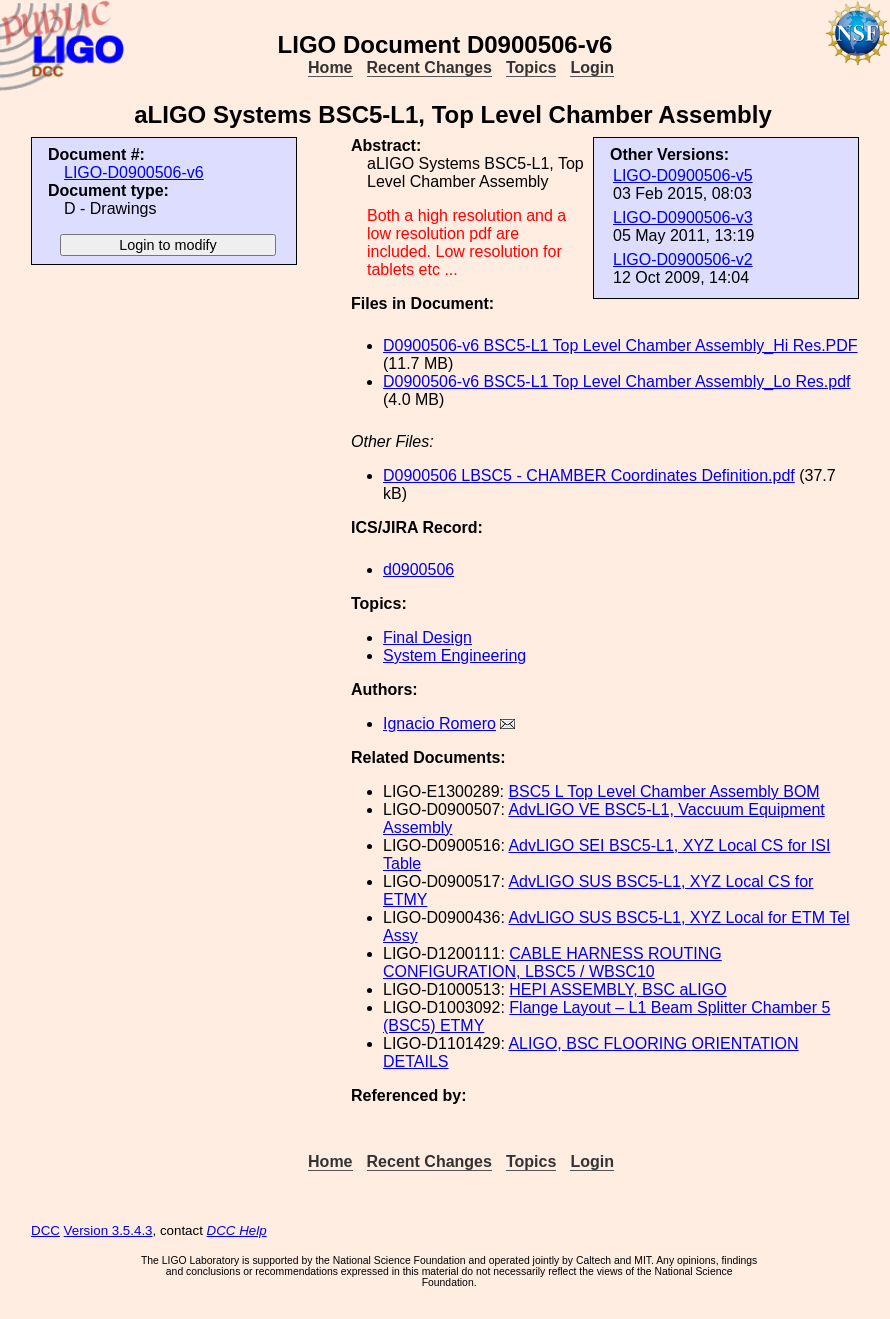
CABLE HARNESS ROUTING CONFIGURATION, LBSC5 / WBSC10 (552, 962)
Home (330, 67)
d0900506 (418, 569)
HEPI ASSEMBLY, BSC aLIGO (617, 989)
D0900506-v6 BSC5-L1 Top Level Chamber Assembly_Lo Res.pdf (617, 381)
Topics (531, 67)
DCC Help (237, 1230)
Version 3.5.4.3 (108, 1230)
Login (592, 67)
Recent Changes (429, 67)
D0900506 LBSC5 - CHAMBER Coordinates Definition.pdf (589, 475)
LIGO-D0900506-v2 (683, 259)
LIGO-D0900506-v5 (683, 175)
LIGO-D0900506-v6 (134, 172)
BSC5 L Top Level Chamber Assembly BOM (663, 791)
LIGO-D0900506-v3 (683, 217)
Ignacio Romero (439, 723)
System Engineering (454, 655)
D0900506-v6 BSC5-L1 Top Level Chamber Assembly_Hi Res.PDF (620, 345)
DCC (45, 1230)
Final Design (427, 637)
